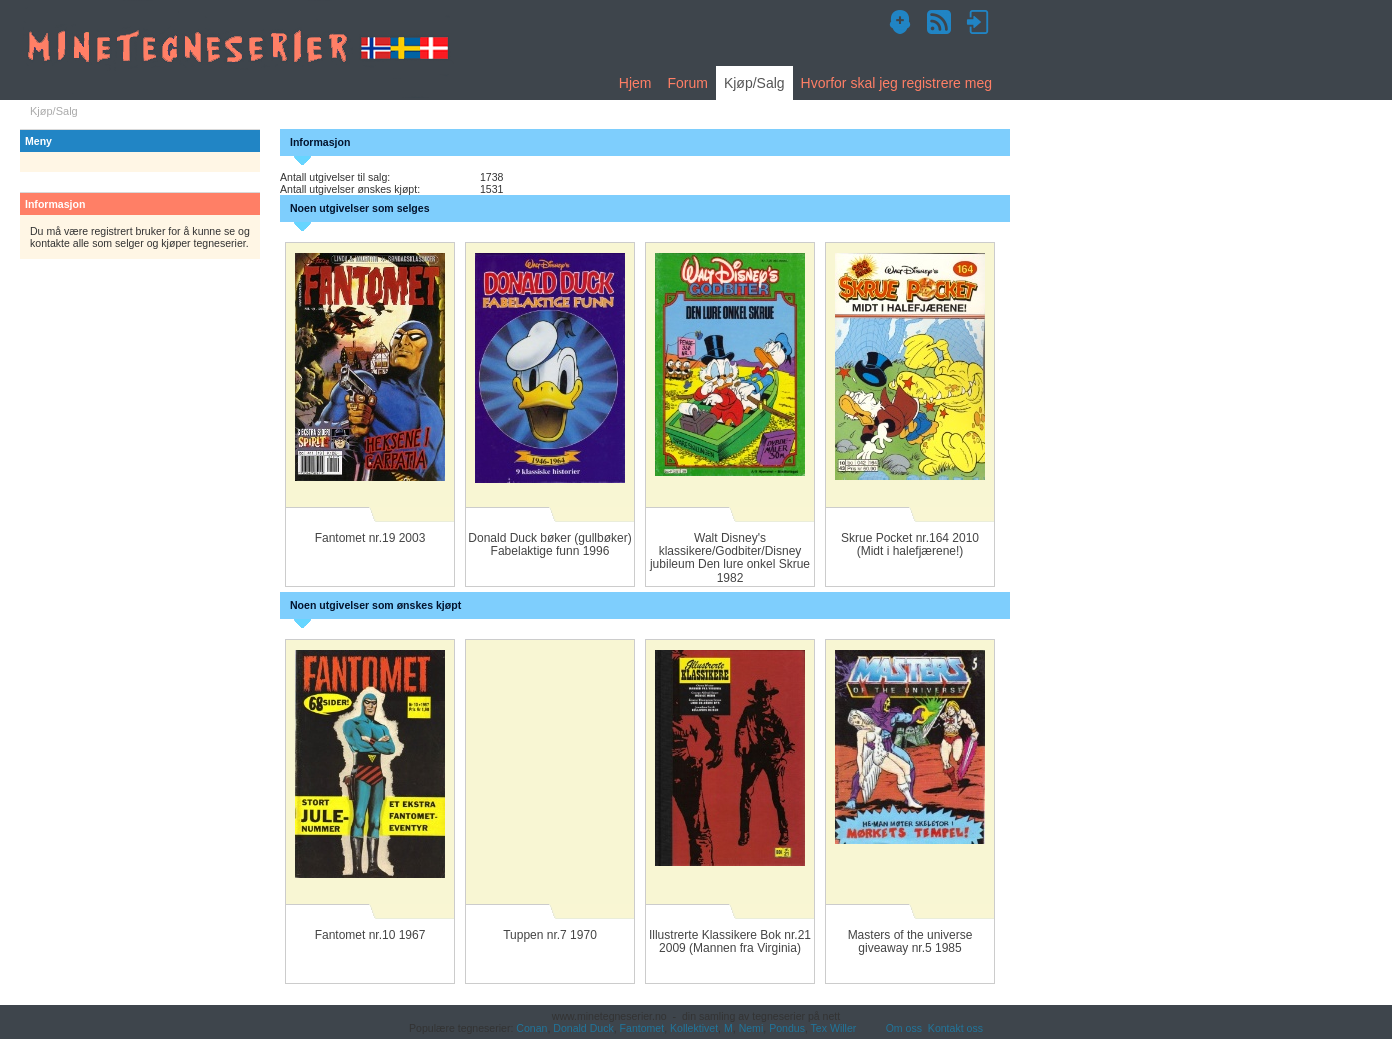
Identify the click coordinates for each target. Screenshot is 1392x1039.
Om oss (904, 1028)
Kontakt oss (955, 1028)
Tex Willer (834, 1028)
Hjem (635, 83)
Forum (687, 83)
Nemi (751, 1028)
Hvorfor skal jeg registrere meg (896, 83)
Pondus (787, 1028)
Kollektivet (694, 1028)
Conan (531, 1028)
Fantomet (642, 1028)
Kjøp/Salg (754, 83)
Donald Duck (583, 1028)
